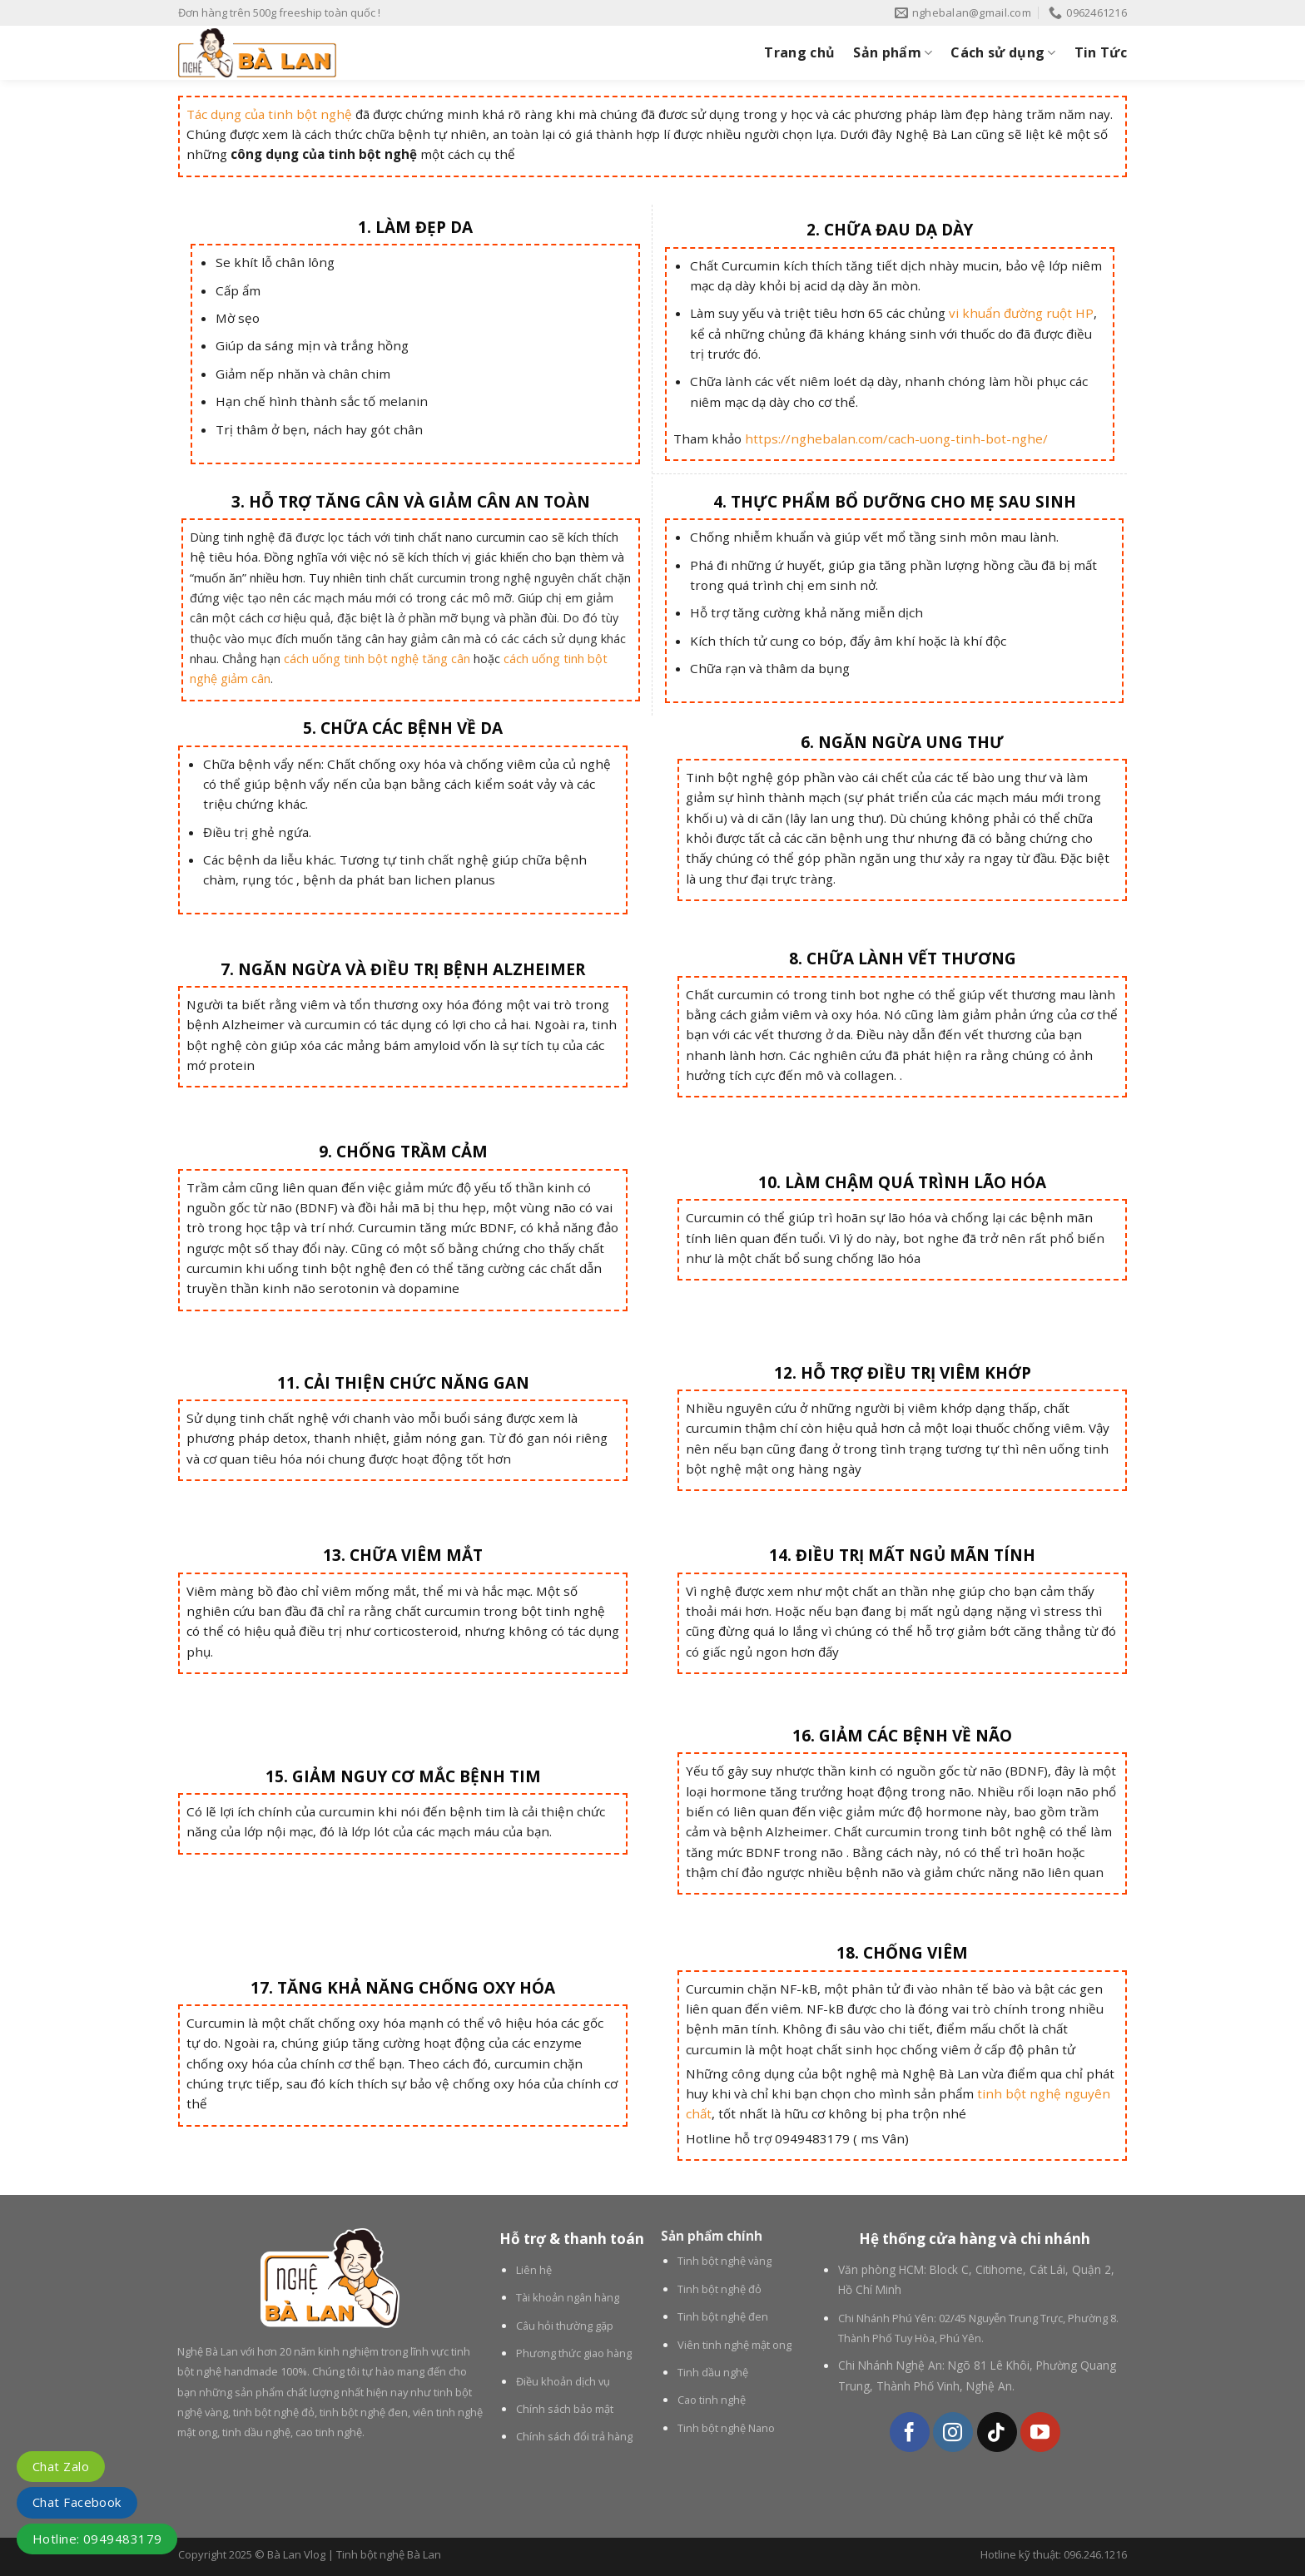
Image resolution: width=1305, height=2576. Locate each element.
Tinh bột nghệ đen (722, 2316)
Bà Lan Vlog (296, 2554)
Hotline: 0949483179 (96, 2538)
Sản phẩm (892, 52)
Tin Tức (1100, 52)
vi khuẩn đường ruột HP (1021, 313)
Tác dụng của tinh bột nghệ (269, 114)
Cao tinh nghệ (711, 2399)
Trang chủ (799, 52)
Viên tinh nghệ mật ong (734, 2344)
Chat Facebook (77, 2502)
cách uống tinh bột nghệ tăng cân (377, 658)
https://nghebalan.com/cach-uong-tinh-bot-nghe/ (896, 438)
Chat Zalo (60, 2466)
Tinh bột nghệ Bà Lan (388, 2554)
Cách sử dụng (1002, 52)
